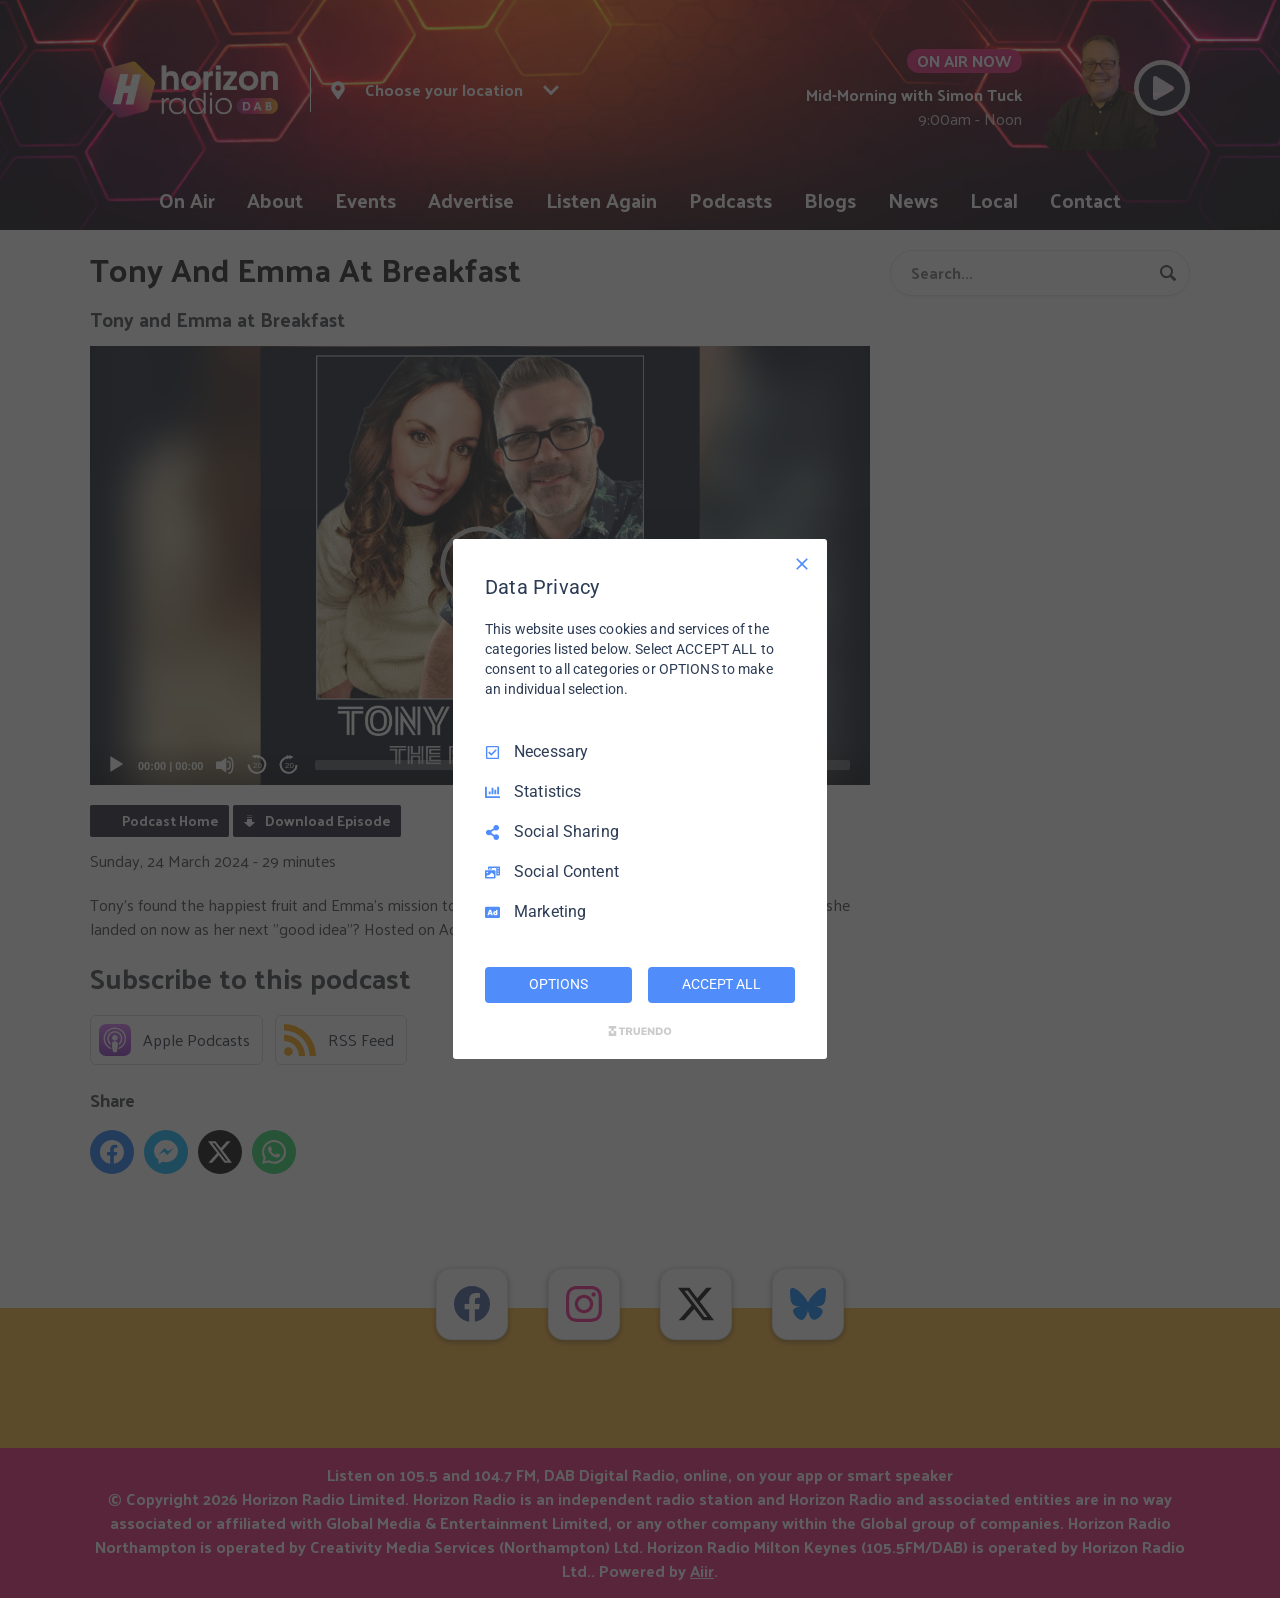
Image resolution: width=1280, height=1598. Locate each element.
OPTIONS (558, 984)
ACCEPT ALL (721, 984)
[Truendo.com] (640, 1031)
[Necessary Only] (802, 564)
